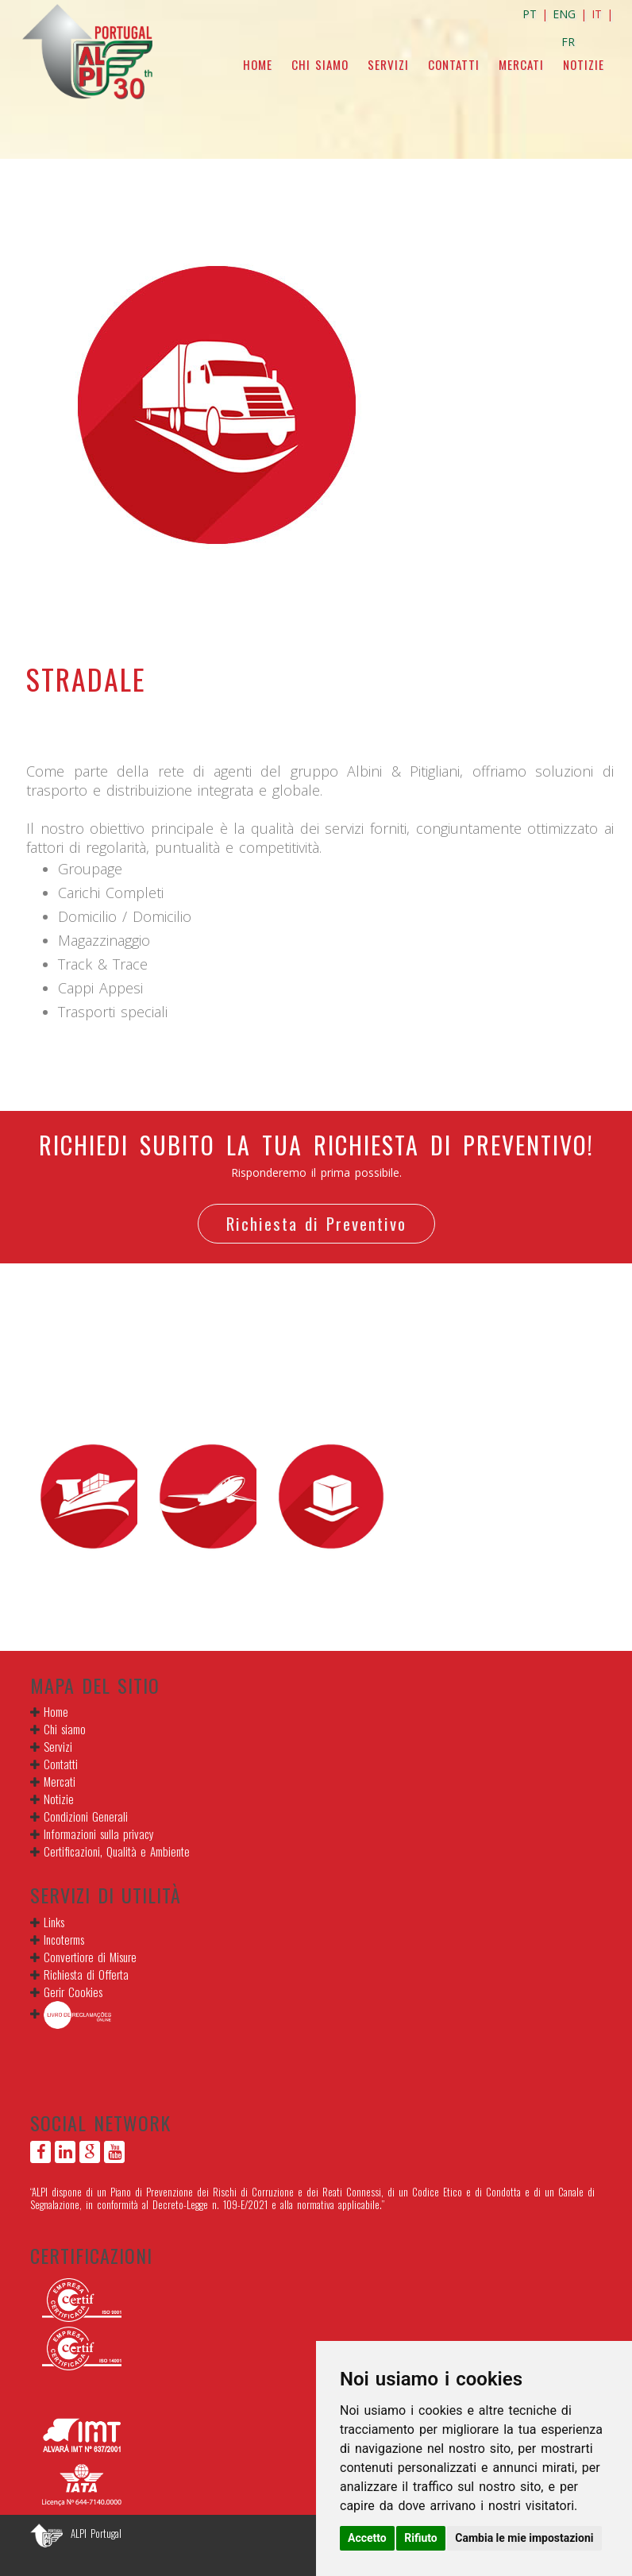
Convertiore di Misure (90, 1956)
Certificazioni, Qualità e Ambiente (117, 1851)
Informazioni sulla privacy (99, 1833)
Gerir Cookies (73, 1991)
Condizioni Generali (86, 1816)
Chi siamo (320, 64)
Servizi (388, 64)
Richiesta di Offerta (86, 1974)
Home (257, 64)
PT (529, 13)
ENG (564, 13)
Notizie (583, 64)
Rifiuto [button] (420, 2538)
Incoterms (64, 1939)
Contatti (454, 64)
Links (54, 1921)
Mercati (521, 64)
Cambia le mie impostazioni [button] (524, 2538)
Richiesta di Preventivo (316, 1223)
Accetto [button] (367, 2538)
